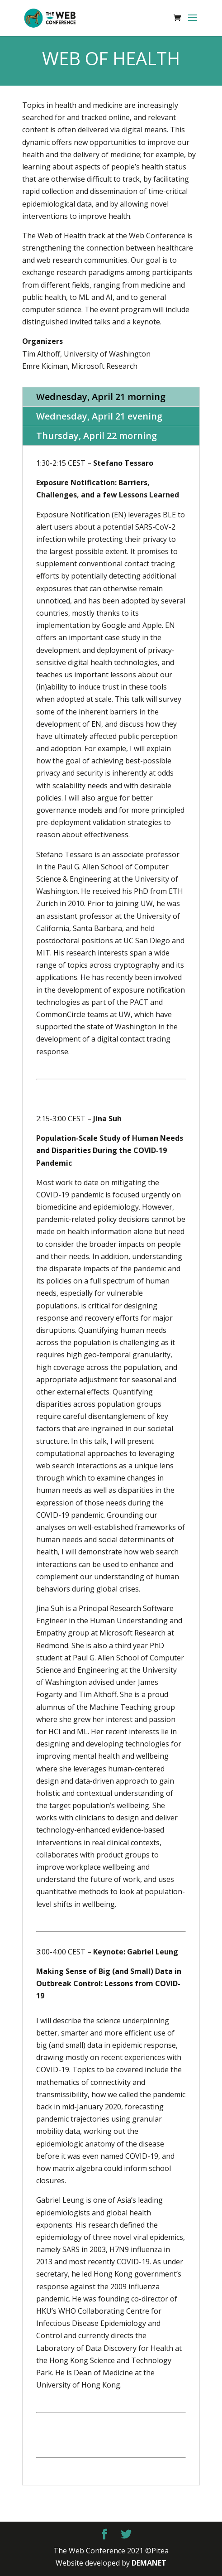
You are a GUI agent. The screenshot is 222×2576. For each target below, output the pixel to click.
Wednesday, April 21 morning (100, 397)
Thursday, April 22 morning (96, 435)
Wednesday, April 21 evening (99, 416)
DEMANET (149, 2563)
